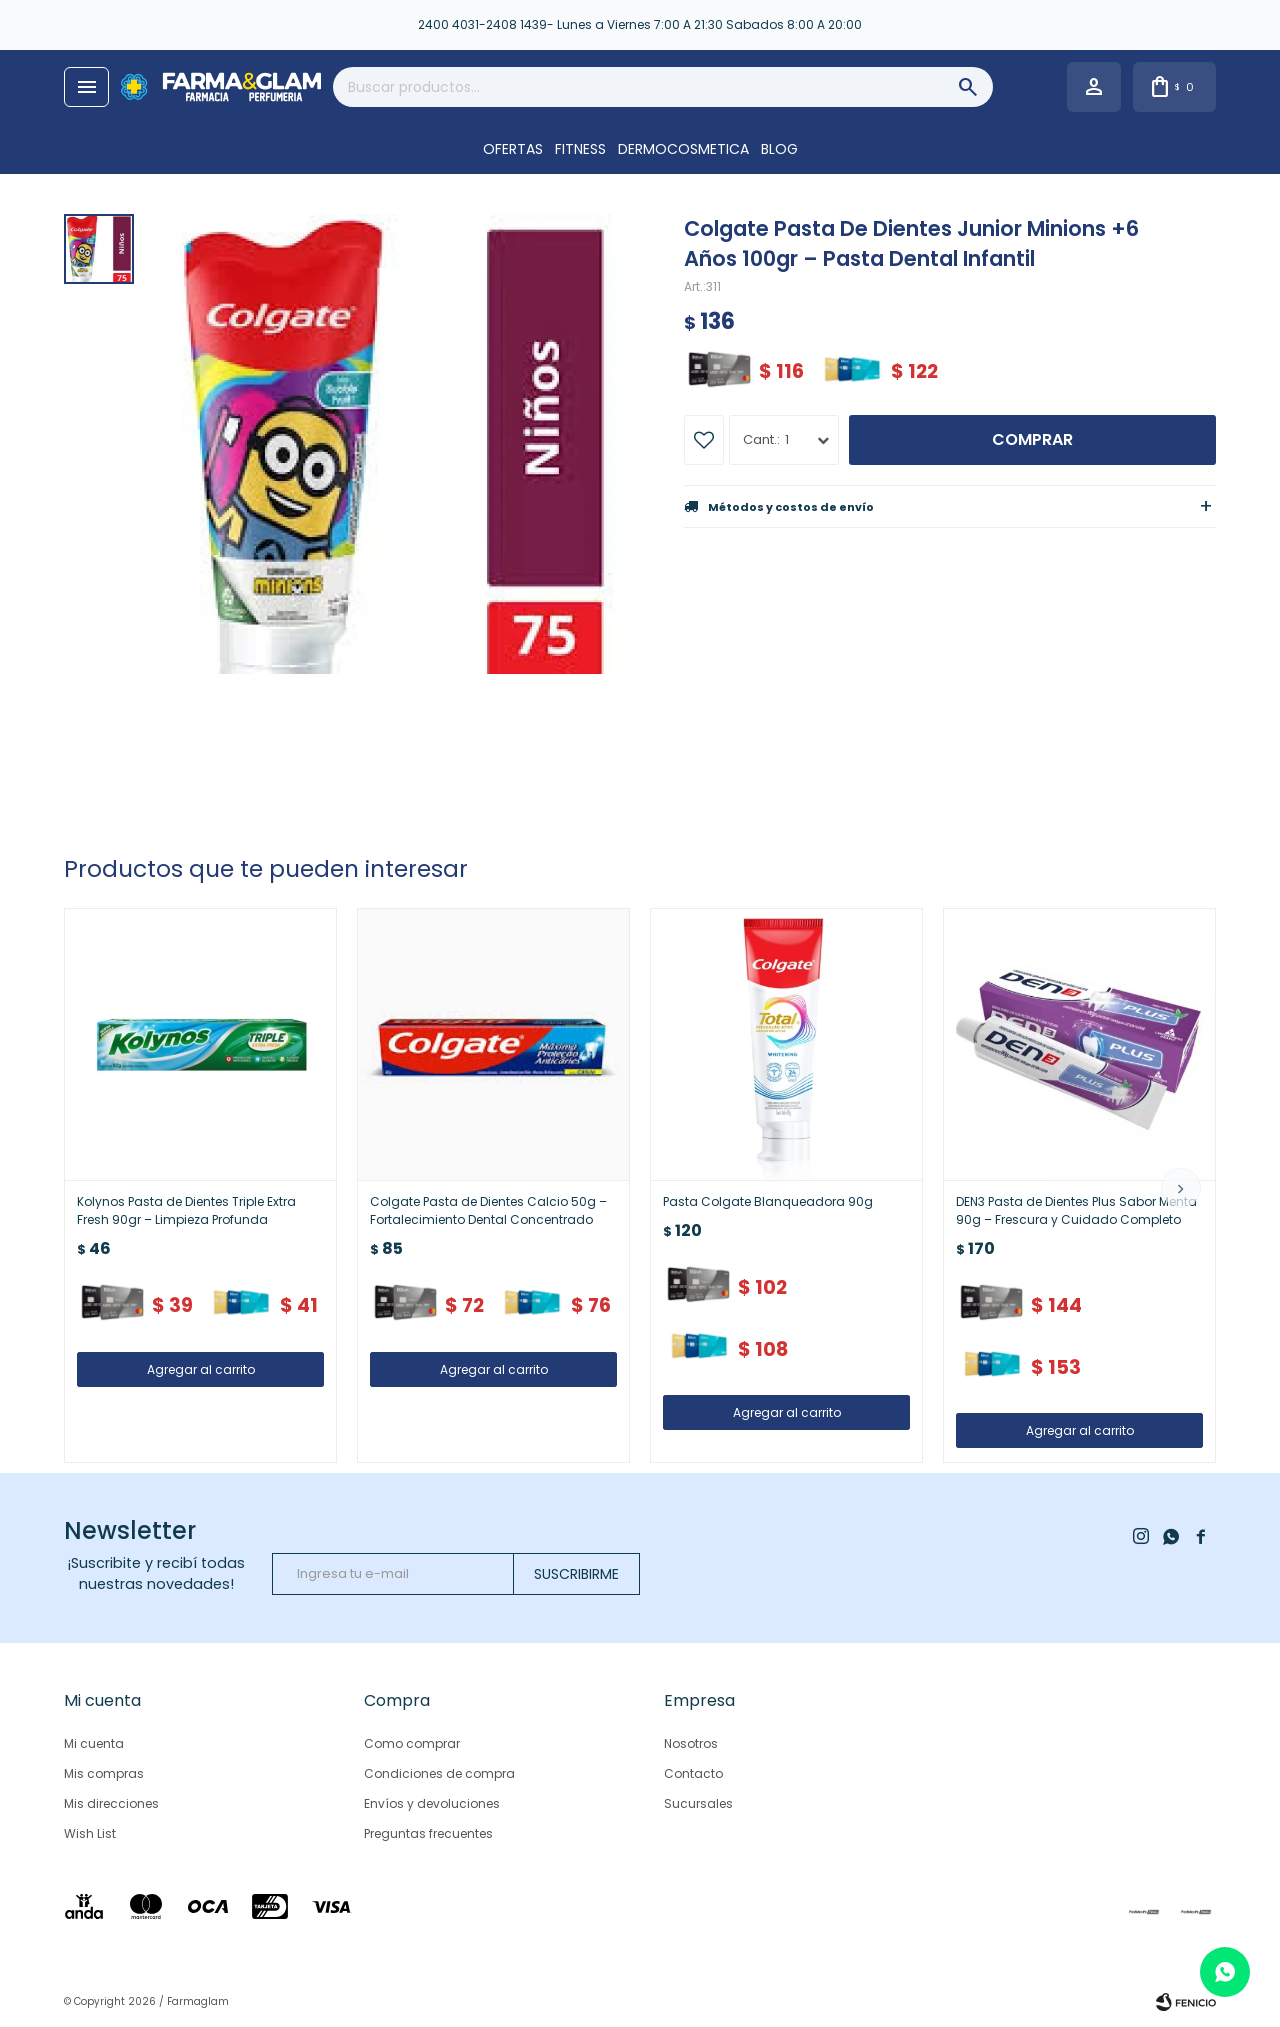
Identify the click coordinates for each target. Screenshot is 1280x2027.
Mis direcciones (111, 1803)
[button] (1181, 1188)
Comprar (1032, 439)
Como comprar (412, 1743)
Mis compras (104, 1773)
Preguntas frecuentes (428, 1833)
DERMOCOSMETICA (683, 149)
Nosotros (691, 1743)
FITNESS (580, 149)
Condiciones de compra (439, 1773)
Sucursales (698, 1803)
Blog (779, 149)
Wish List (90, 1833)
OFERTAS (513, 149)
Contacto (693, 1773)
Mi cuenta (94, 1743)
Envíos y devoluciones (432, 1803)
